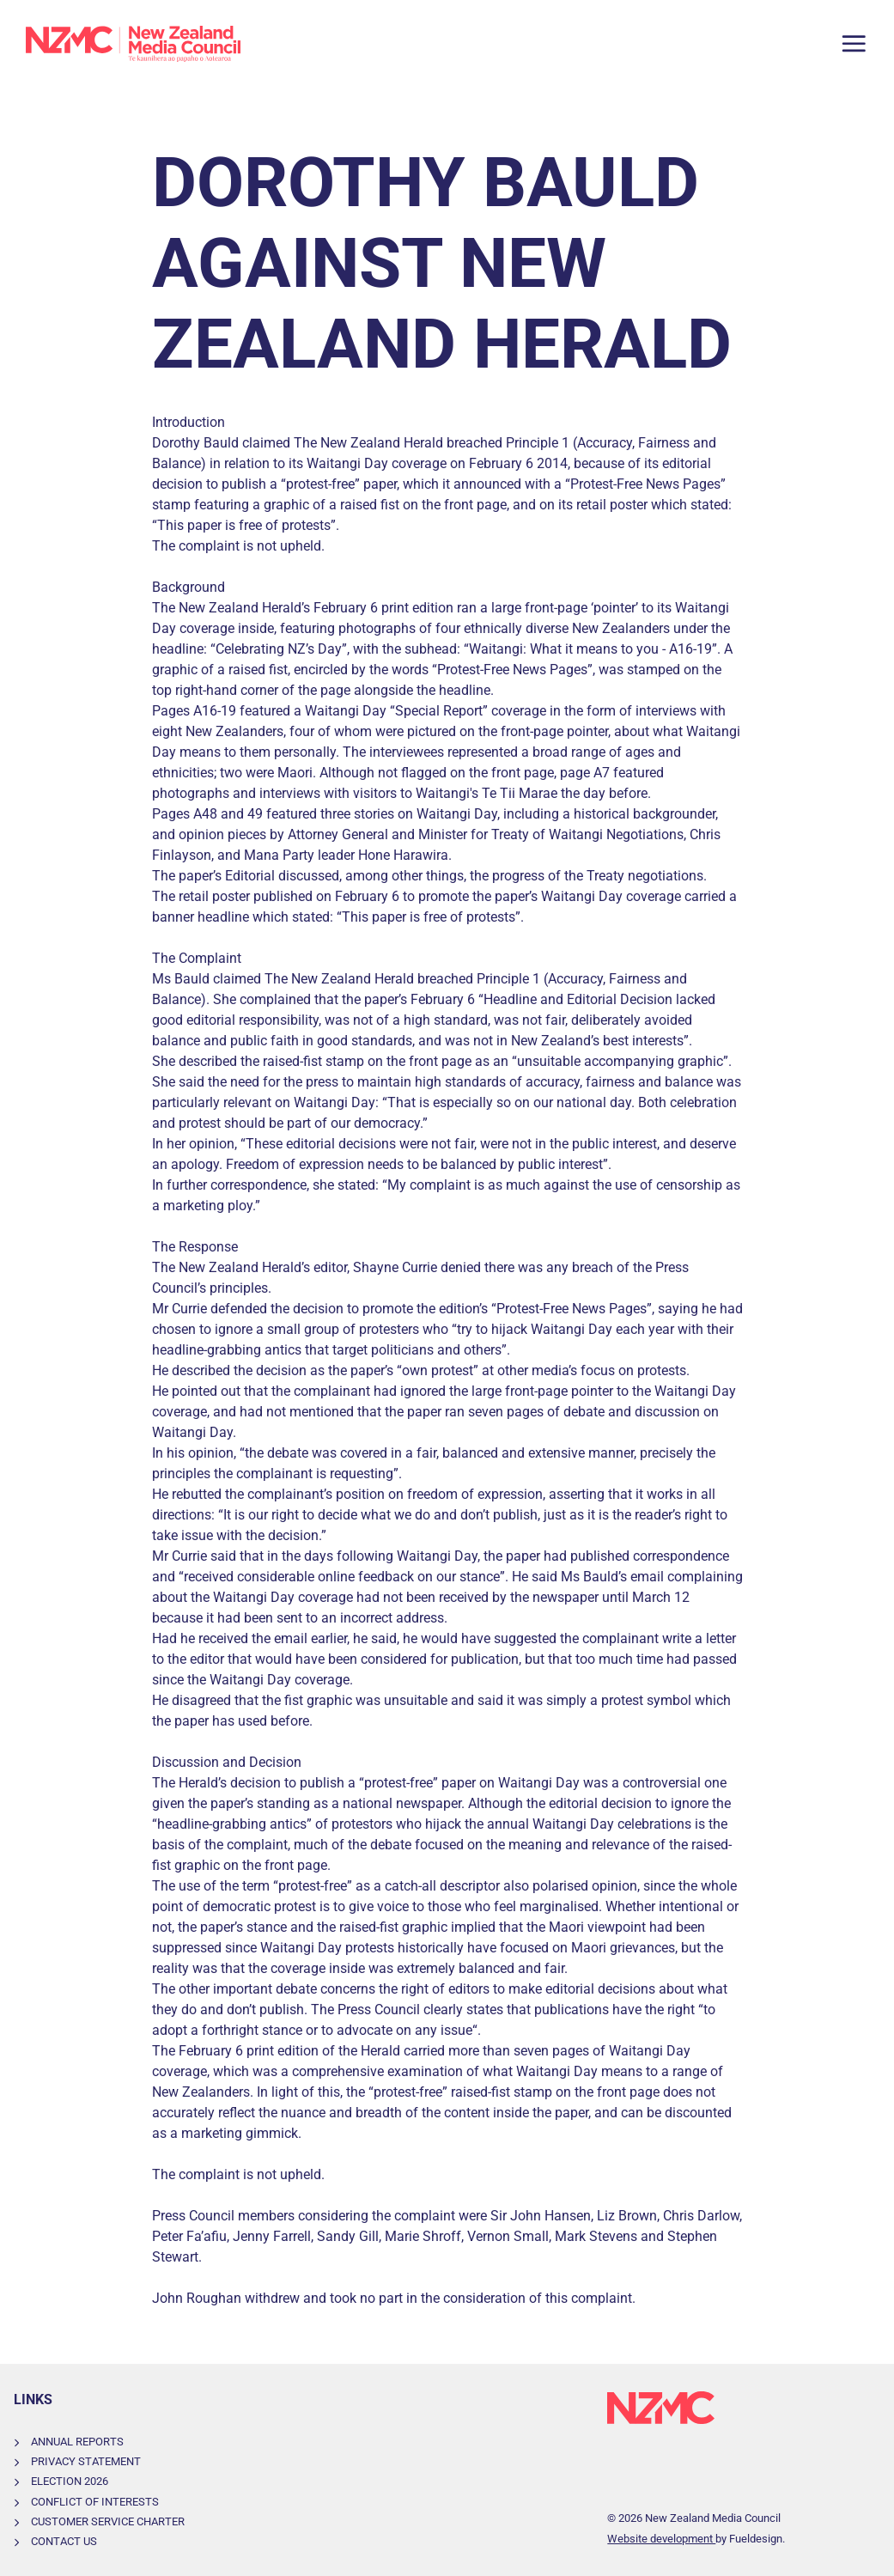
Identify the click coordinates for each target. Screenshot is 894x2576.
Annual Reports (77, 2441)
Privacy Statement (86, 2461)
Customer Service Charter (108, 2521)
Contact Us (64, 2541)
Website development (661, 2538)
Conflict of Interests (95, 2501)
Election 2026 (69, 2481)
